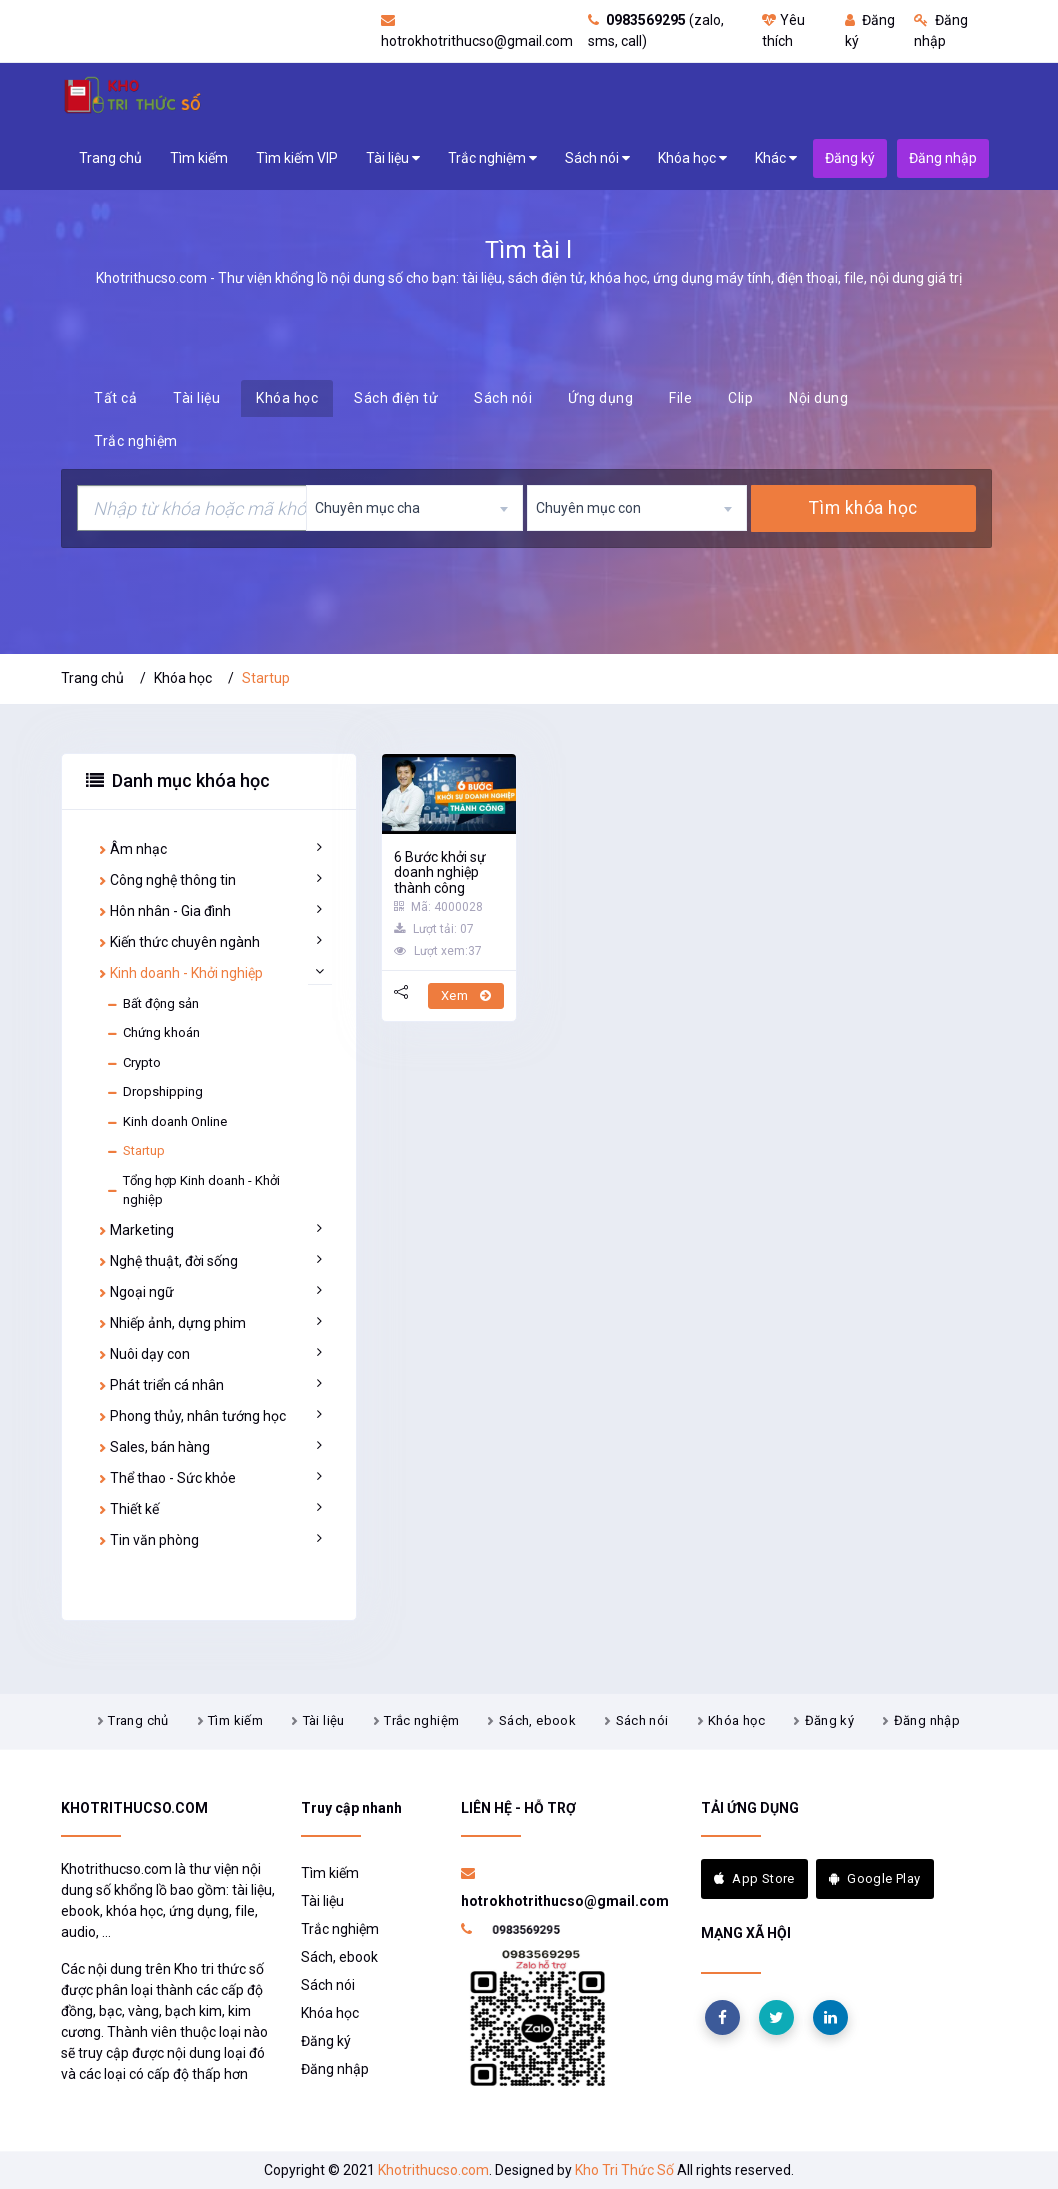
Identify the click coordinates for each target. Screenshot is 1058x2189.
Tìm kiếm (199, 158)
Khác (776, 158)
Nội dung (818, 398)
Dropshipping (154, 1092)
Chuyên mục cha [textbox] (367, 508)
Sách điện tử (396, 398)
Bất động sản (152, 1004)
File (680, 398)
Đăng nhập (927, 1720)
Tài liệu (393, 158)
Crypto (133, 1063)
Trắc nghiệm (492, 158)
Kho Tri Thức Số (624, 2170)
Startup (135, 1151)
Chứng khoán (153, 1033)
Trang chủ (110, 158)
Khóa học (692, 158)
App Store (754, 1878)
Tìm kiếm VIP (297, 158)
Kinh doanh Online (166, 1122)
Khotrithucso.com (433, 2170)
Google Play (875, 1878)
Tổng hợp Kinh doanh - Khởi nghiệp (193, 1190)
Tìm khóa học (863, 508)
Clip (740, 398)
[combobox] (414, 508)
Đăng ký (830, 1720)
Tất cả (115, 398)
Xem (466, 995)
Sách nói (597, 158)
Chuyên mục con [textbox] (588, 508)
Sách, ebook (537, 1720)
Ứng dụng (600, 398)
